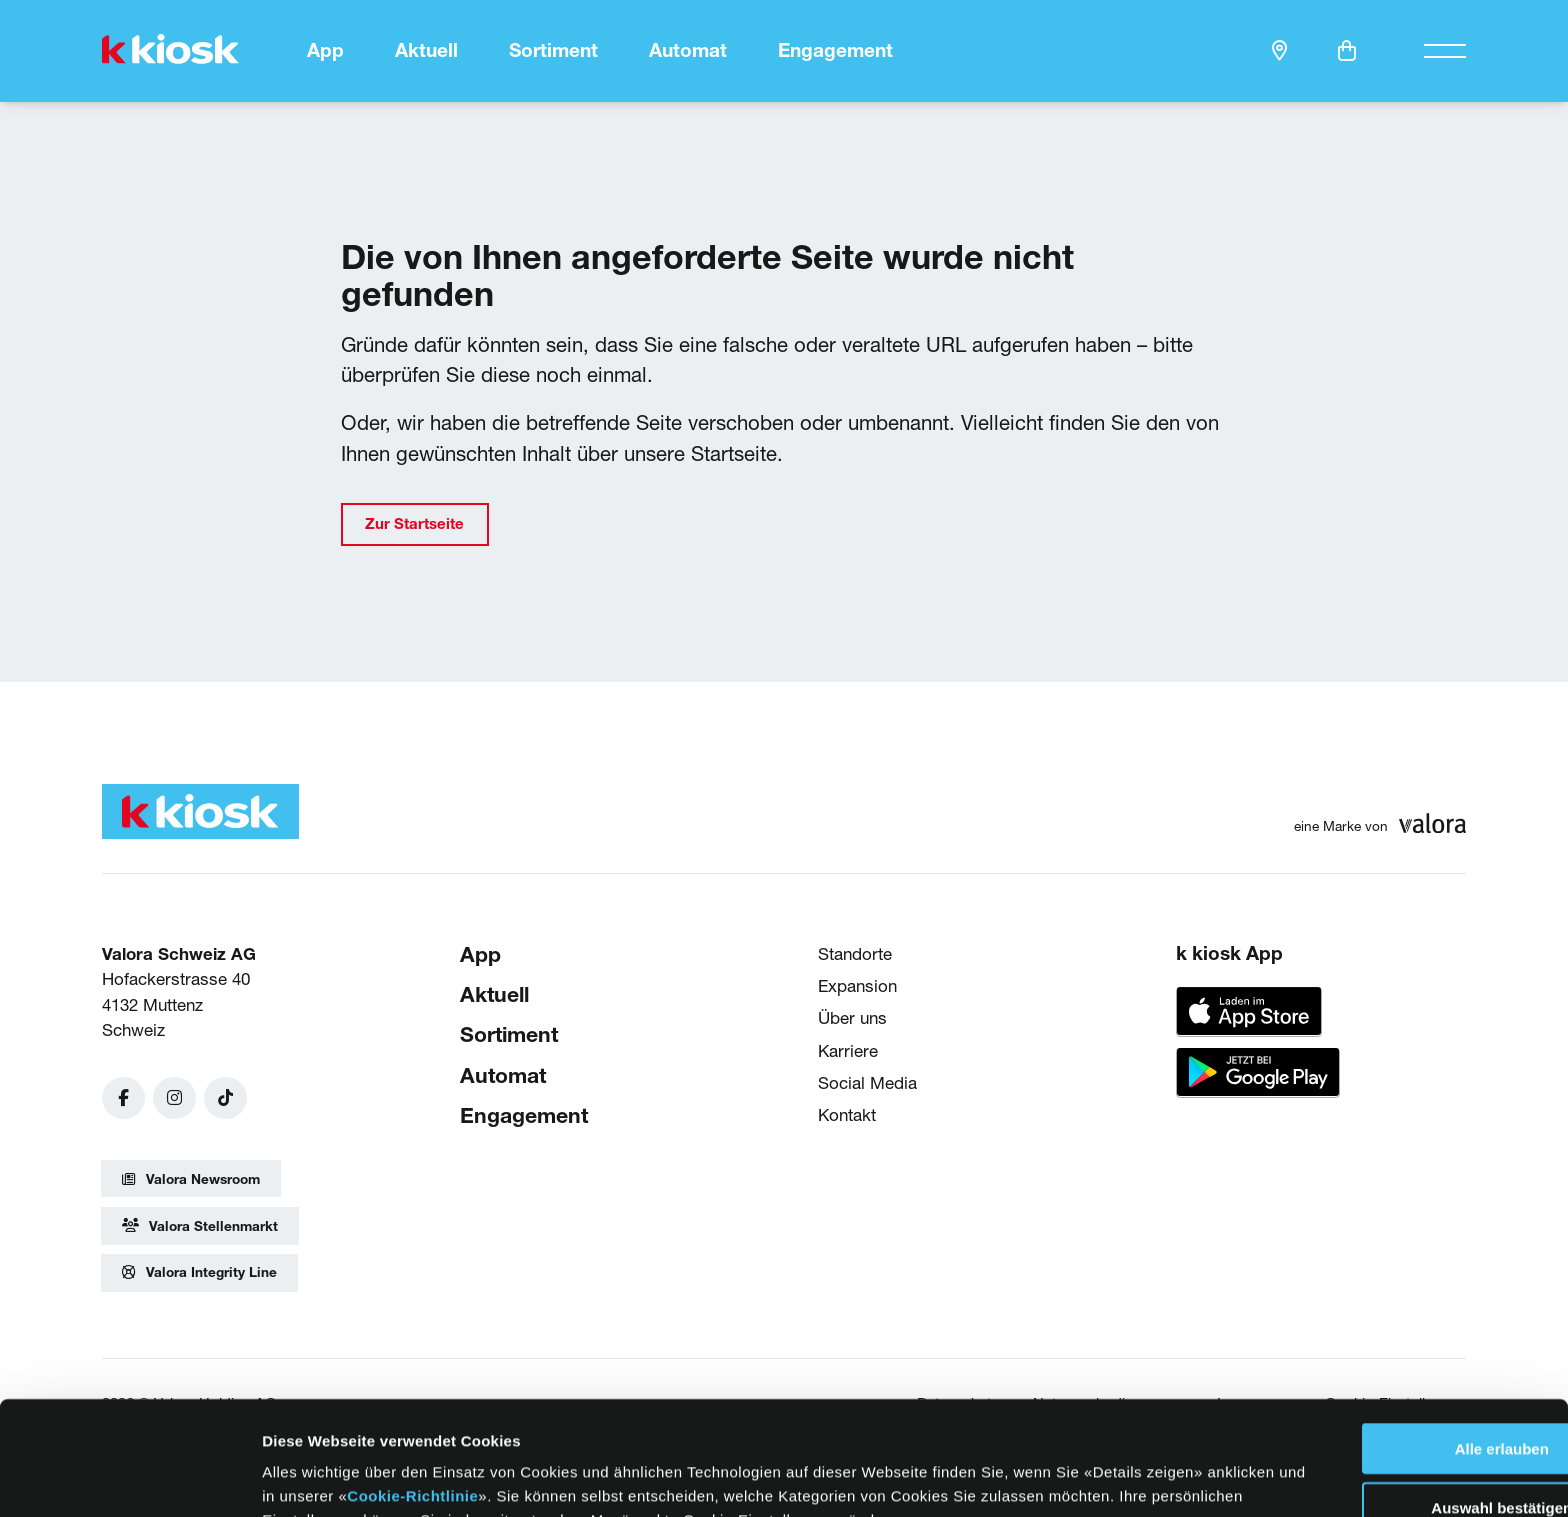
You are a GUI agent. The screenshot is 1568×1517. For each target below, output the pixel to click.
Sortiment (553, 50)
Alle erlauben (1401, 1341)
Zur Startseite (414, 523)
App (325, 50)
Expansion (857, 985)
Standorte (855, 952)
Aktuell (426, 50)
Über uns (852, 1017)
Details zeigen (1018, 1477)
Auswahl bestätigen (1401, 1400)
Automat (688, 50)
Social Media (867, 1081)
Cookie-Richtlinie (515, 1388)
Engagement (835, 50)
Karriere (848, 1049)
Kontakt (847, 1114)
